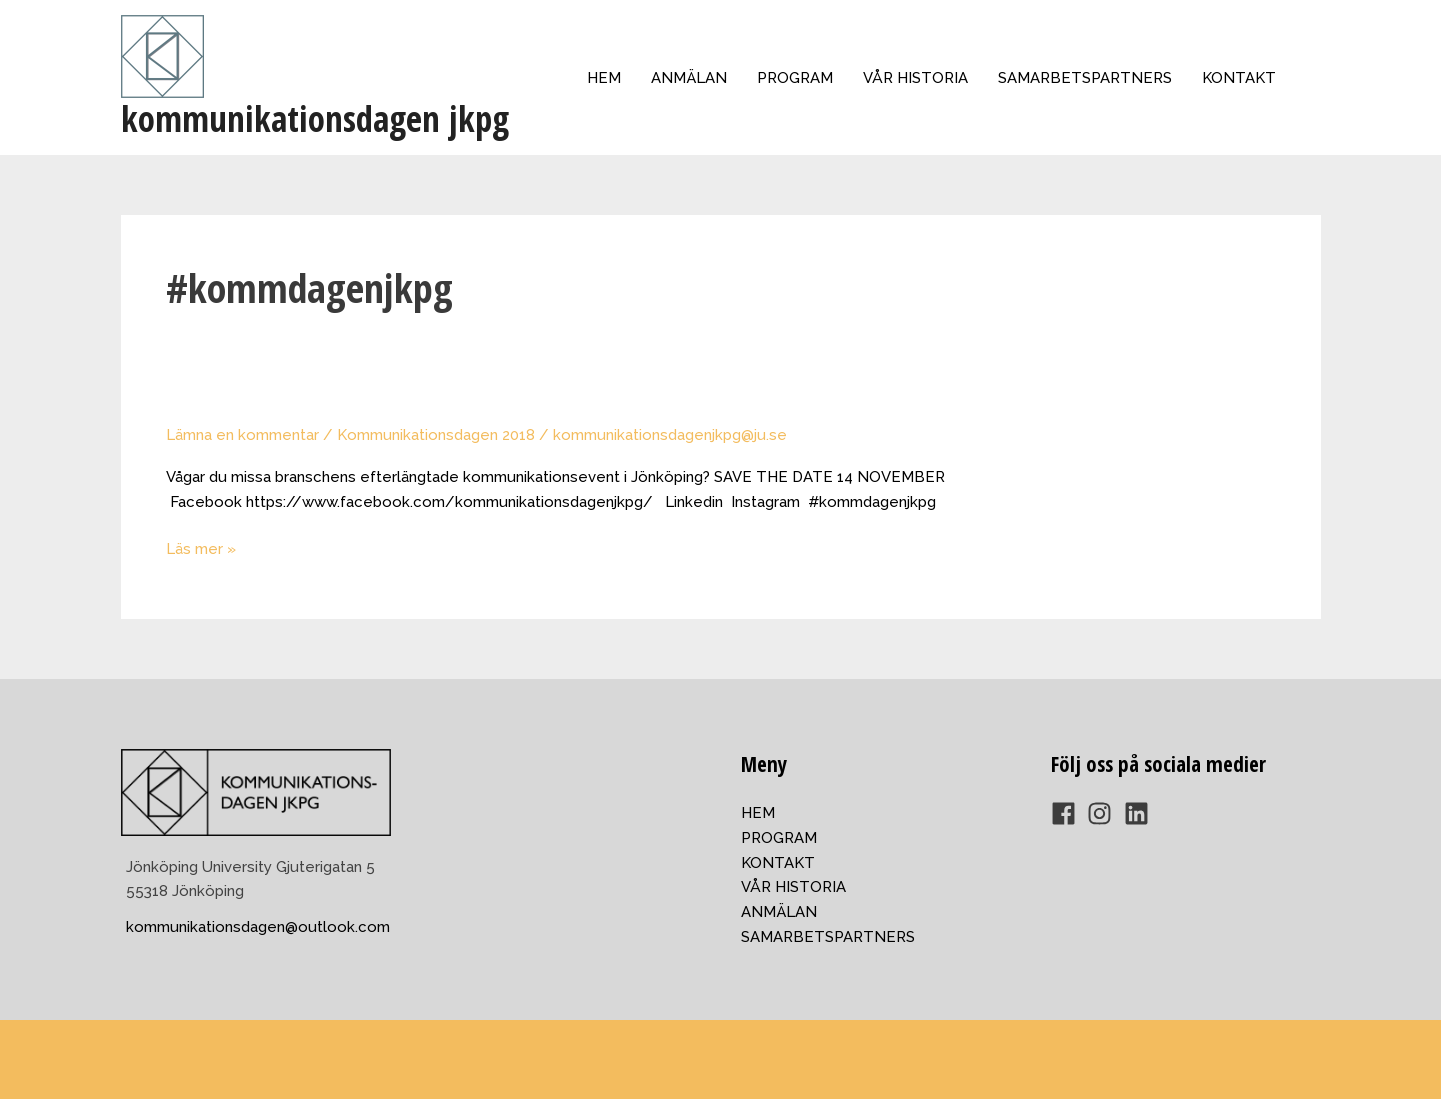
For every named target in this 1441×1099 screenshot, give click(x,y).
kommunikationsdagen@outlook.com (258, 927)
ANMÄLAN (689, 78)
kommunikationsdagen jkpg (315, 118)
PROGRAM (795, 78)
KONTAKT (1239, 78)
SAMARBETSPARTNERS (1085, 78)
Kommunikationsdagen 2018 (436, 435)
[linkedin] (1140, 813)
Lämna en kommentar (242, 435)
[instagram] (1103, 813)
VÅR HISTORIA (915, 78)
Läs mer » (201, 549)
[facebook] (1067, 813)
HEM (604, 78)
